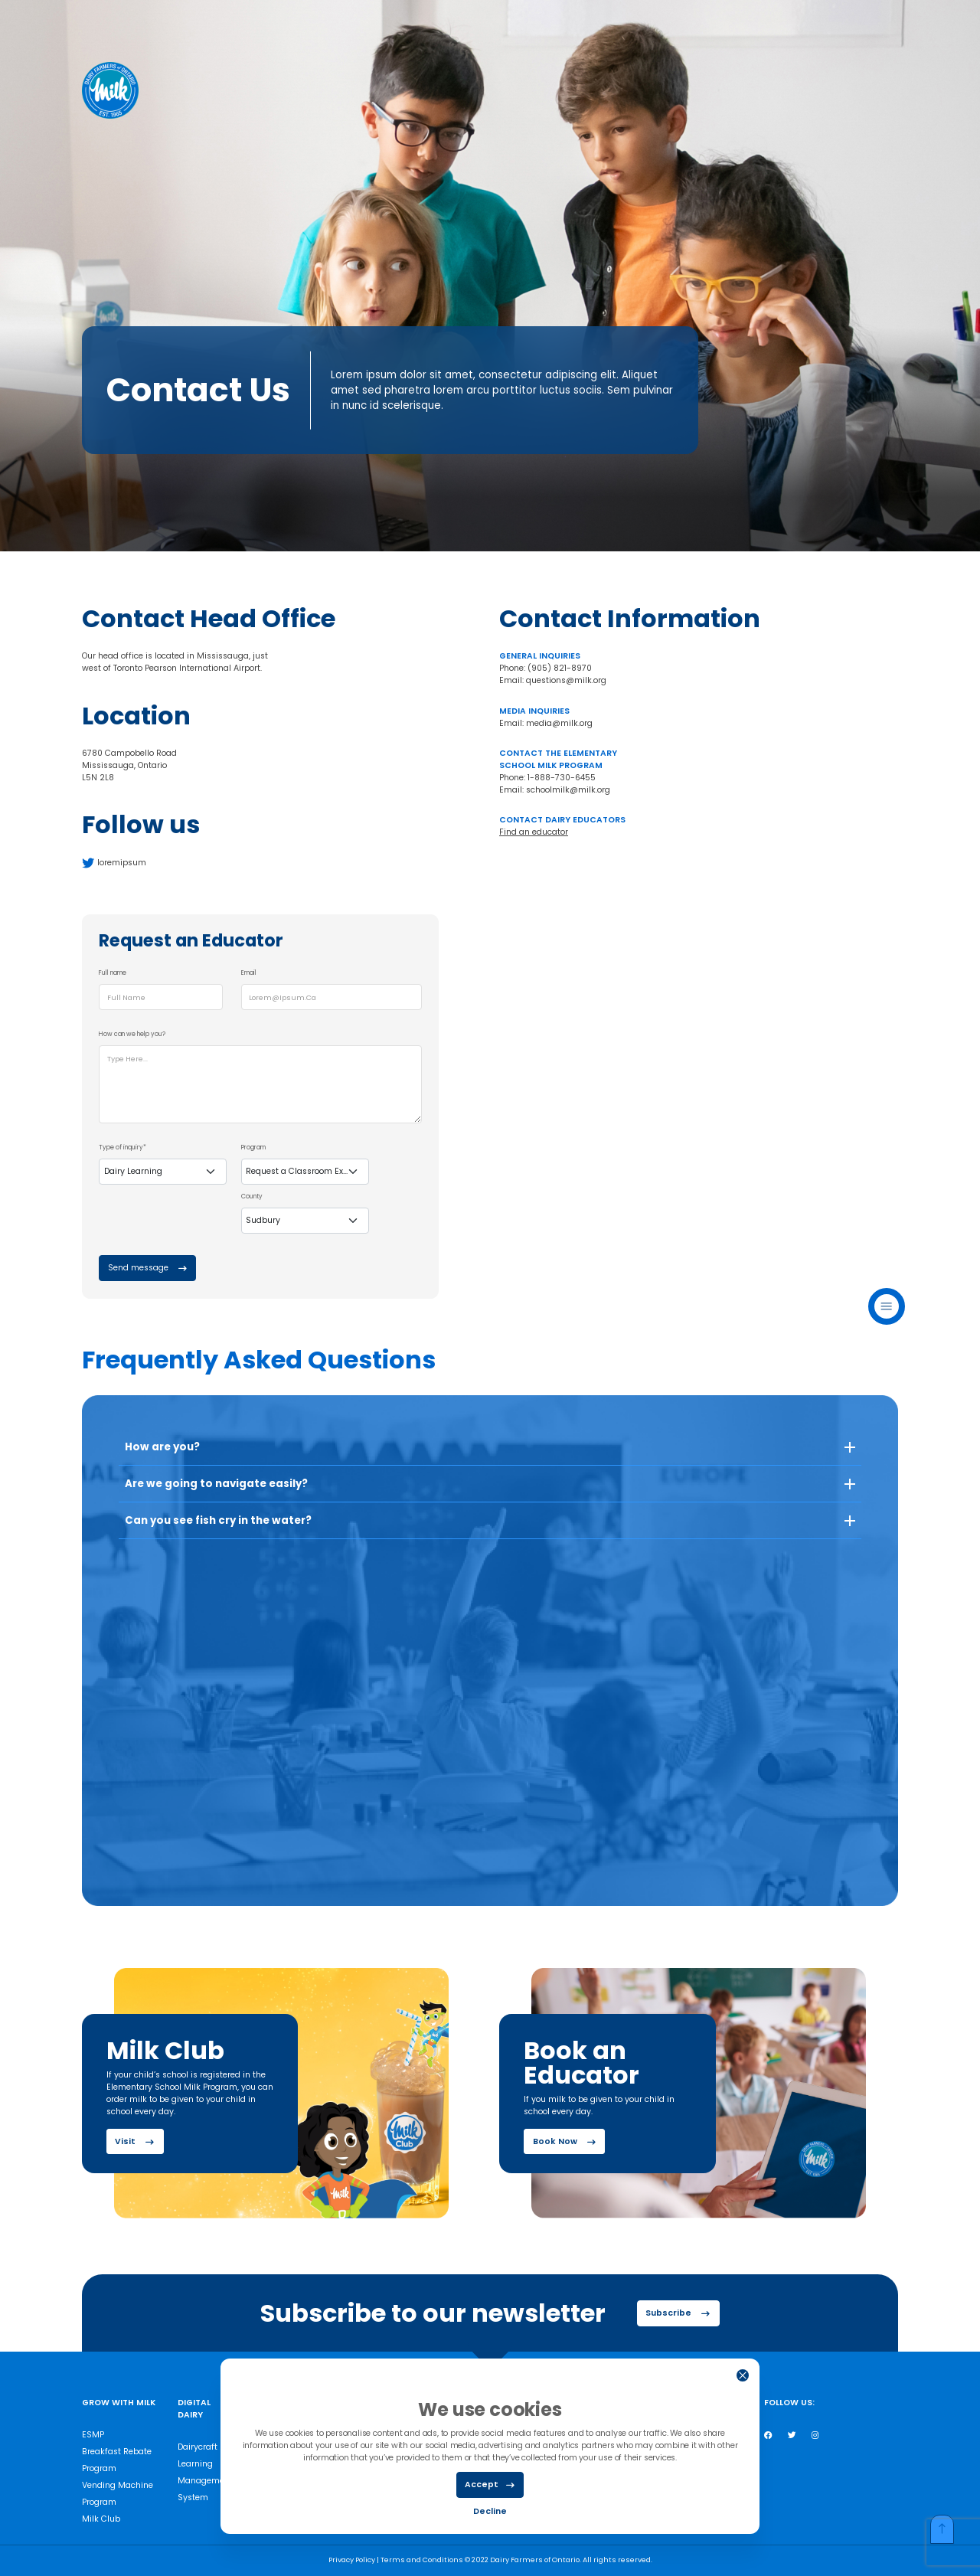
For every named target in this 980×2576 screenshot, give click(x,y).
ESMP (93, 2434)
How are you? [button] (162, 1447)
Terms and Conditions (423, 2560)
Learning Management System (205, 2480)
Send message (147, 1268)
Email (248, 973)
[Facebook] (768, 2435)
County (252, 1196)
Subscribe (677, 2313)
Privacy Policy (352, 2560)
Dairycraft (197, 2447)
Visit (134, 2142)
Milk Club (101, 2519)
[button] (490, 1453)
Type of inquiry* (122, 1147)
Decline (490, 2511)
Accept (489, 2485)
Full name (112, 973)
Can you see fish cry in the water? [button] (218, 1520)
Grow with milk (118, 2402)
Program (253, 1147)
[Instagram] (815, 2435)
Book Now (564, 2142)
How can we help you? (132, 1034)
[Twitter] (792, 2435)
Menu (886, 1306)
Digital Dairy (194, 2409)
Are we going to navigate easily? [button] (216, 1483)
